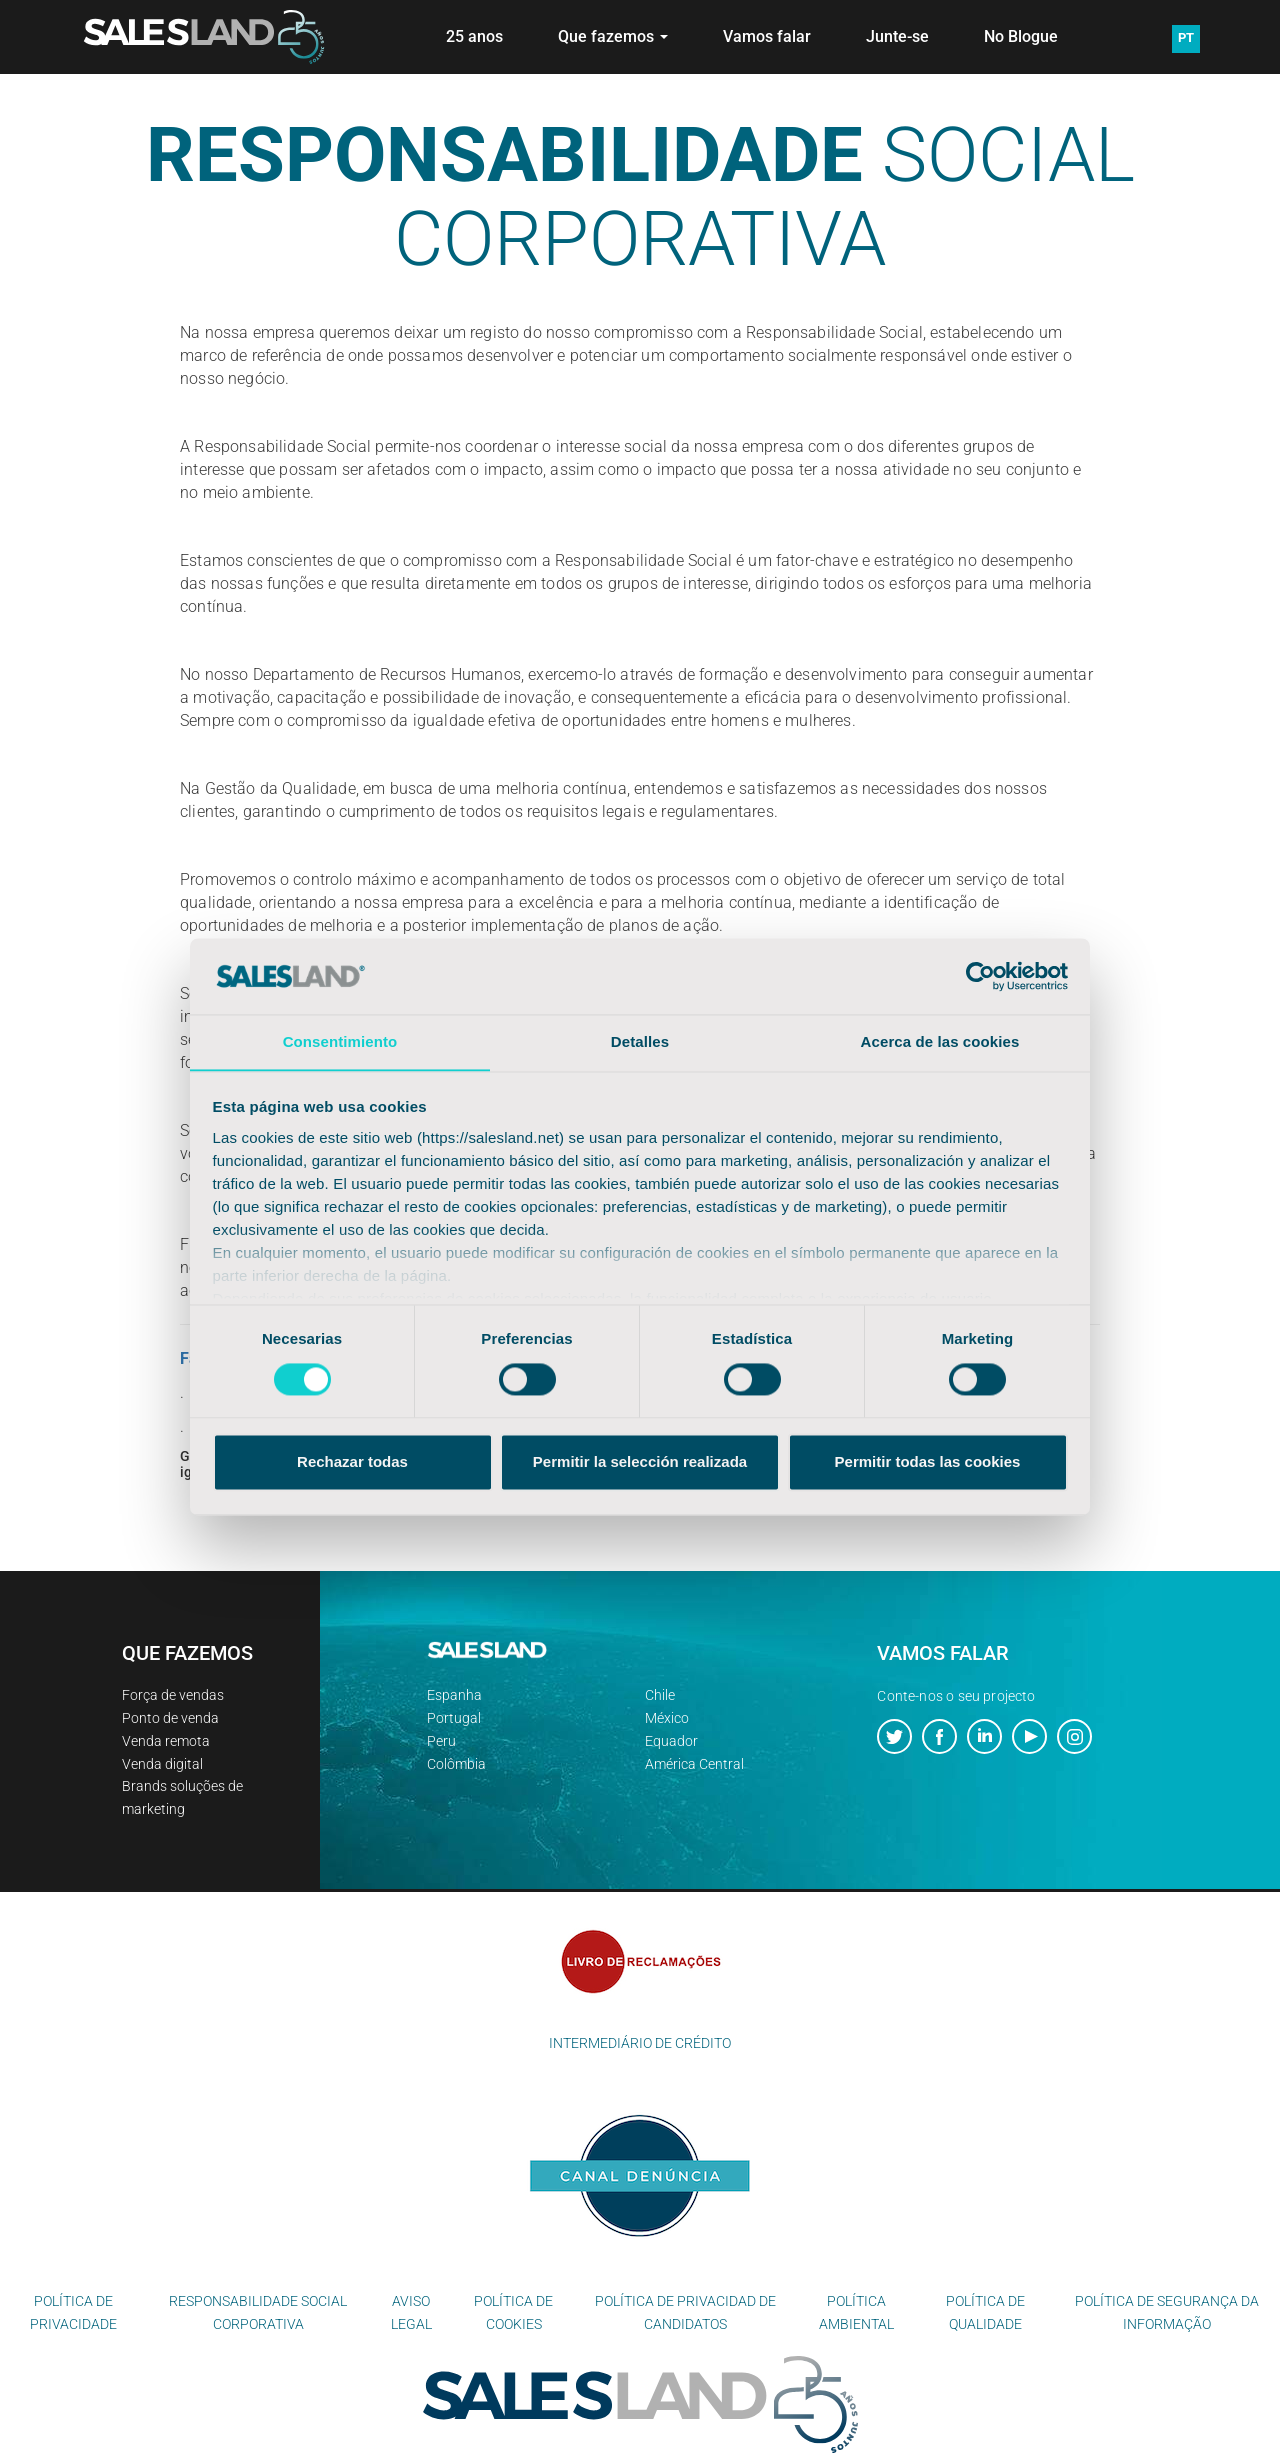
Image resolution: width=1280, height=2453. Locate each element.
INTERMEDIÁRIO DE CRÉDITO (640, 2043)
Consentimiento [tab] (340, 1041)
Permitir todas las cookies (928, 1462)
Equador (671, 1741)
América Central (694, 1764)
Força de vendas (173, 1695)
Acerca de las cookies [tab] (940, 1041)
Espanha (454, 1695)
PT (1186, 37)
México (667, 1718)
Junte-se (897, 36)
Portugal (454, 1718)
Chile (660, 1695)
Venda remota (166, 1741)
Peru (441, 1741)
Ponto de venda (170, 1718)
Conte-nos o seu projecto (956, 1696)
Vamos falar (767, 36)
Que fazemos (613, 36)
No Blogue (1021, 36)
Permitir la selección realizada (640, 1462)
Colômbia (456, 1764)
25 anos (474, 36)
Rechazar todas (352, 1462)
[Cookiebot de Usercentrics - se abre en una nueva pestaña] (980, 976)
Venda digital (162, 1764)
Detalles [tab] (640, 1041)
